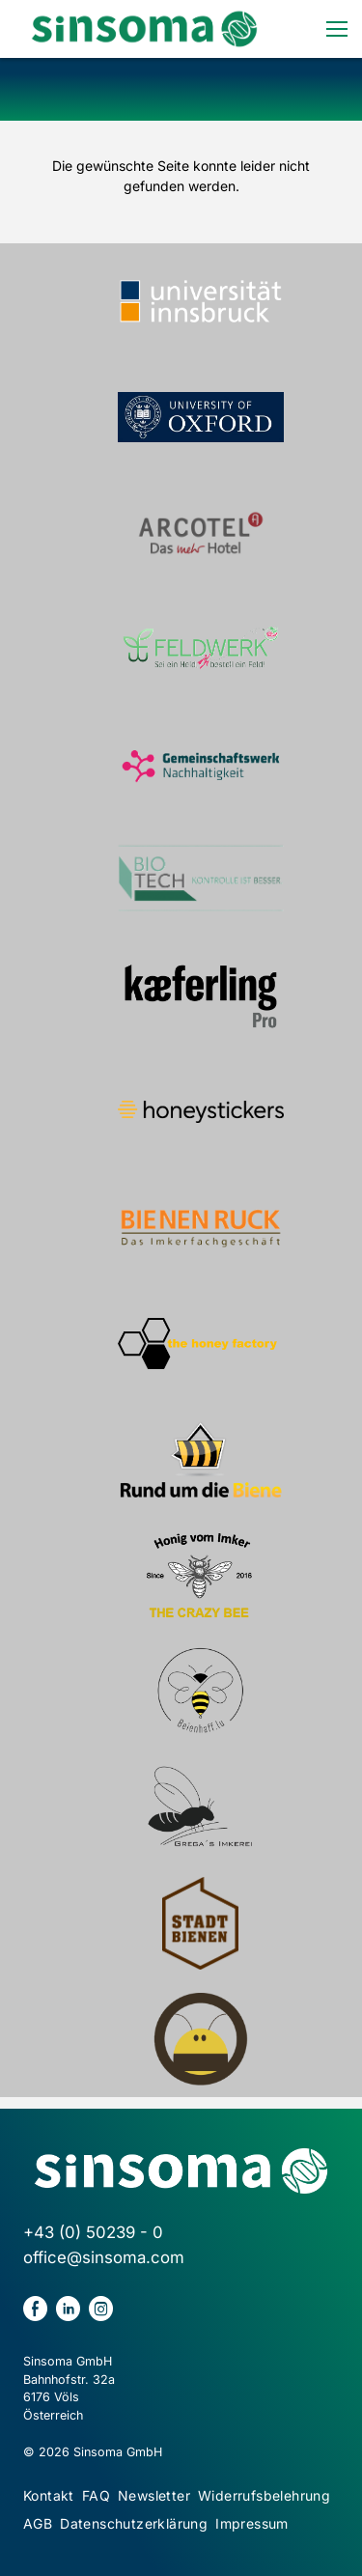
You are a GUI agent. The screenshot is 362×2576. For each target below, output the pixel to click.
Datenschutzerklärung (134, 2523)
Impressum (252, 2523)
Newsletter (154, 2495)
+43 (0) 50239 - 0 (93, 2232)
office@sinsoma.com (103, 2257)
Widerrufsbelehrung (264, 2495)
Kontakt (48, 2495)
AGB (37, 2523)
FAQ (96, 2495)
